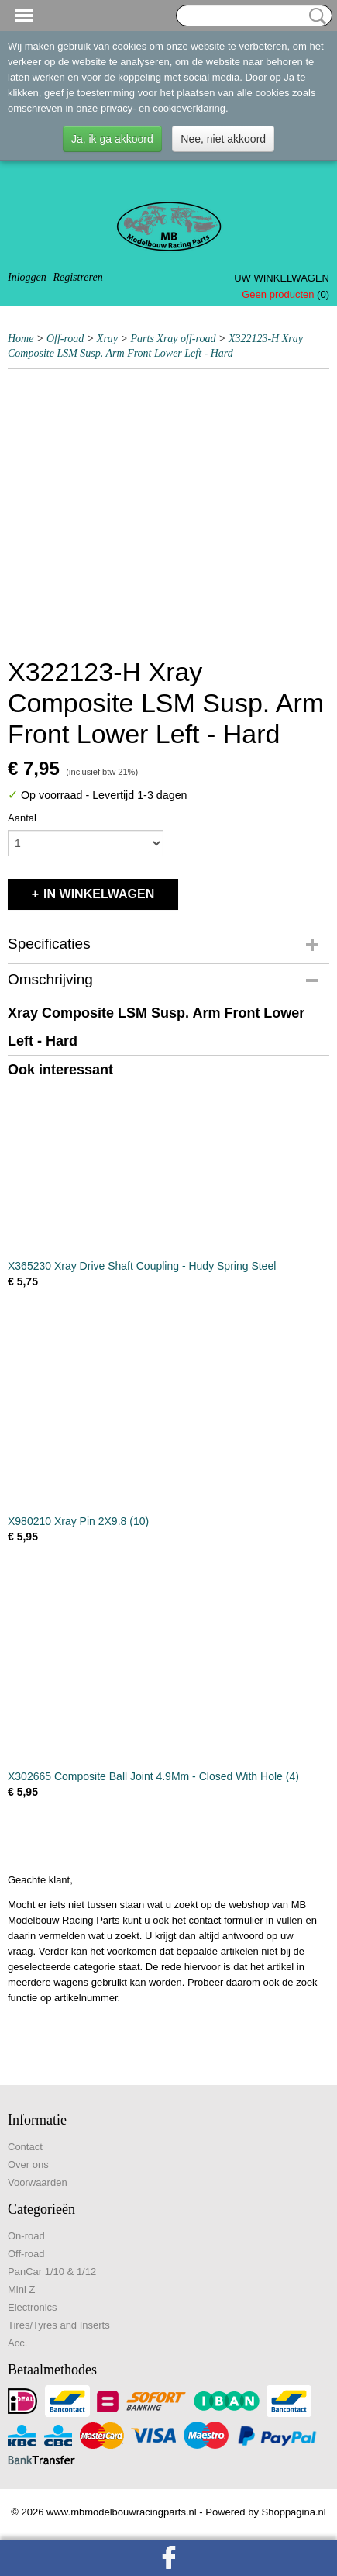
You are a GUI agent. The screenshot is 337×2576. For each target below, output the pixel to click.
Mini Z (21, 2289)
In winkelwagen (98, 894)
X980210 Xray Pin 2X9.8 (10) (78, 1521)
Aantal (22, 818)
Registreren (77, 277)
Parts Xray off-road (173, 338)
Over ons (28, 2164)
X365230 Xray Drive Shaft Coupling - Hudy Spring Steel (142, 1266)
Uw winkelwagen (281, 278)
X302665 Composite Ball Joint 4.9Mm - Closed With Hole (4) (153, 1776)
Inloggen (27, 277)
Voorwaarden (37, 2182)
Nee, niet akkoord (223, 139)
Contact (25, 2146)
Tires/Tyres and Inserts (59, 2325)
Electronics (32, 2307)
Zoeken (314, 16)
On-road (26, 2236)
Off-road (65, 338)
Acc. (17, 2343)
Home (20, 338)
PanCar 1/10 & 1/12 (52, 2271)
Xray (107, 338)
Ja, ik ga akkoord (112, 139)
